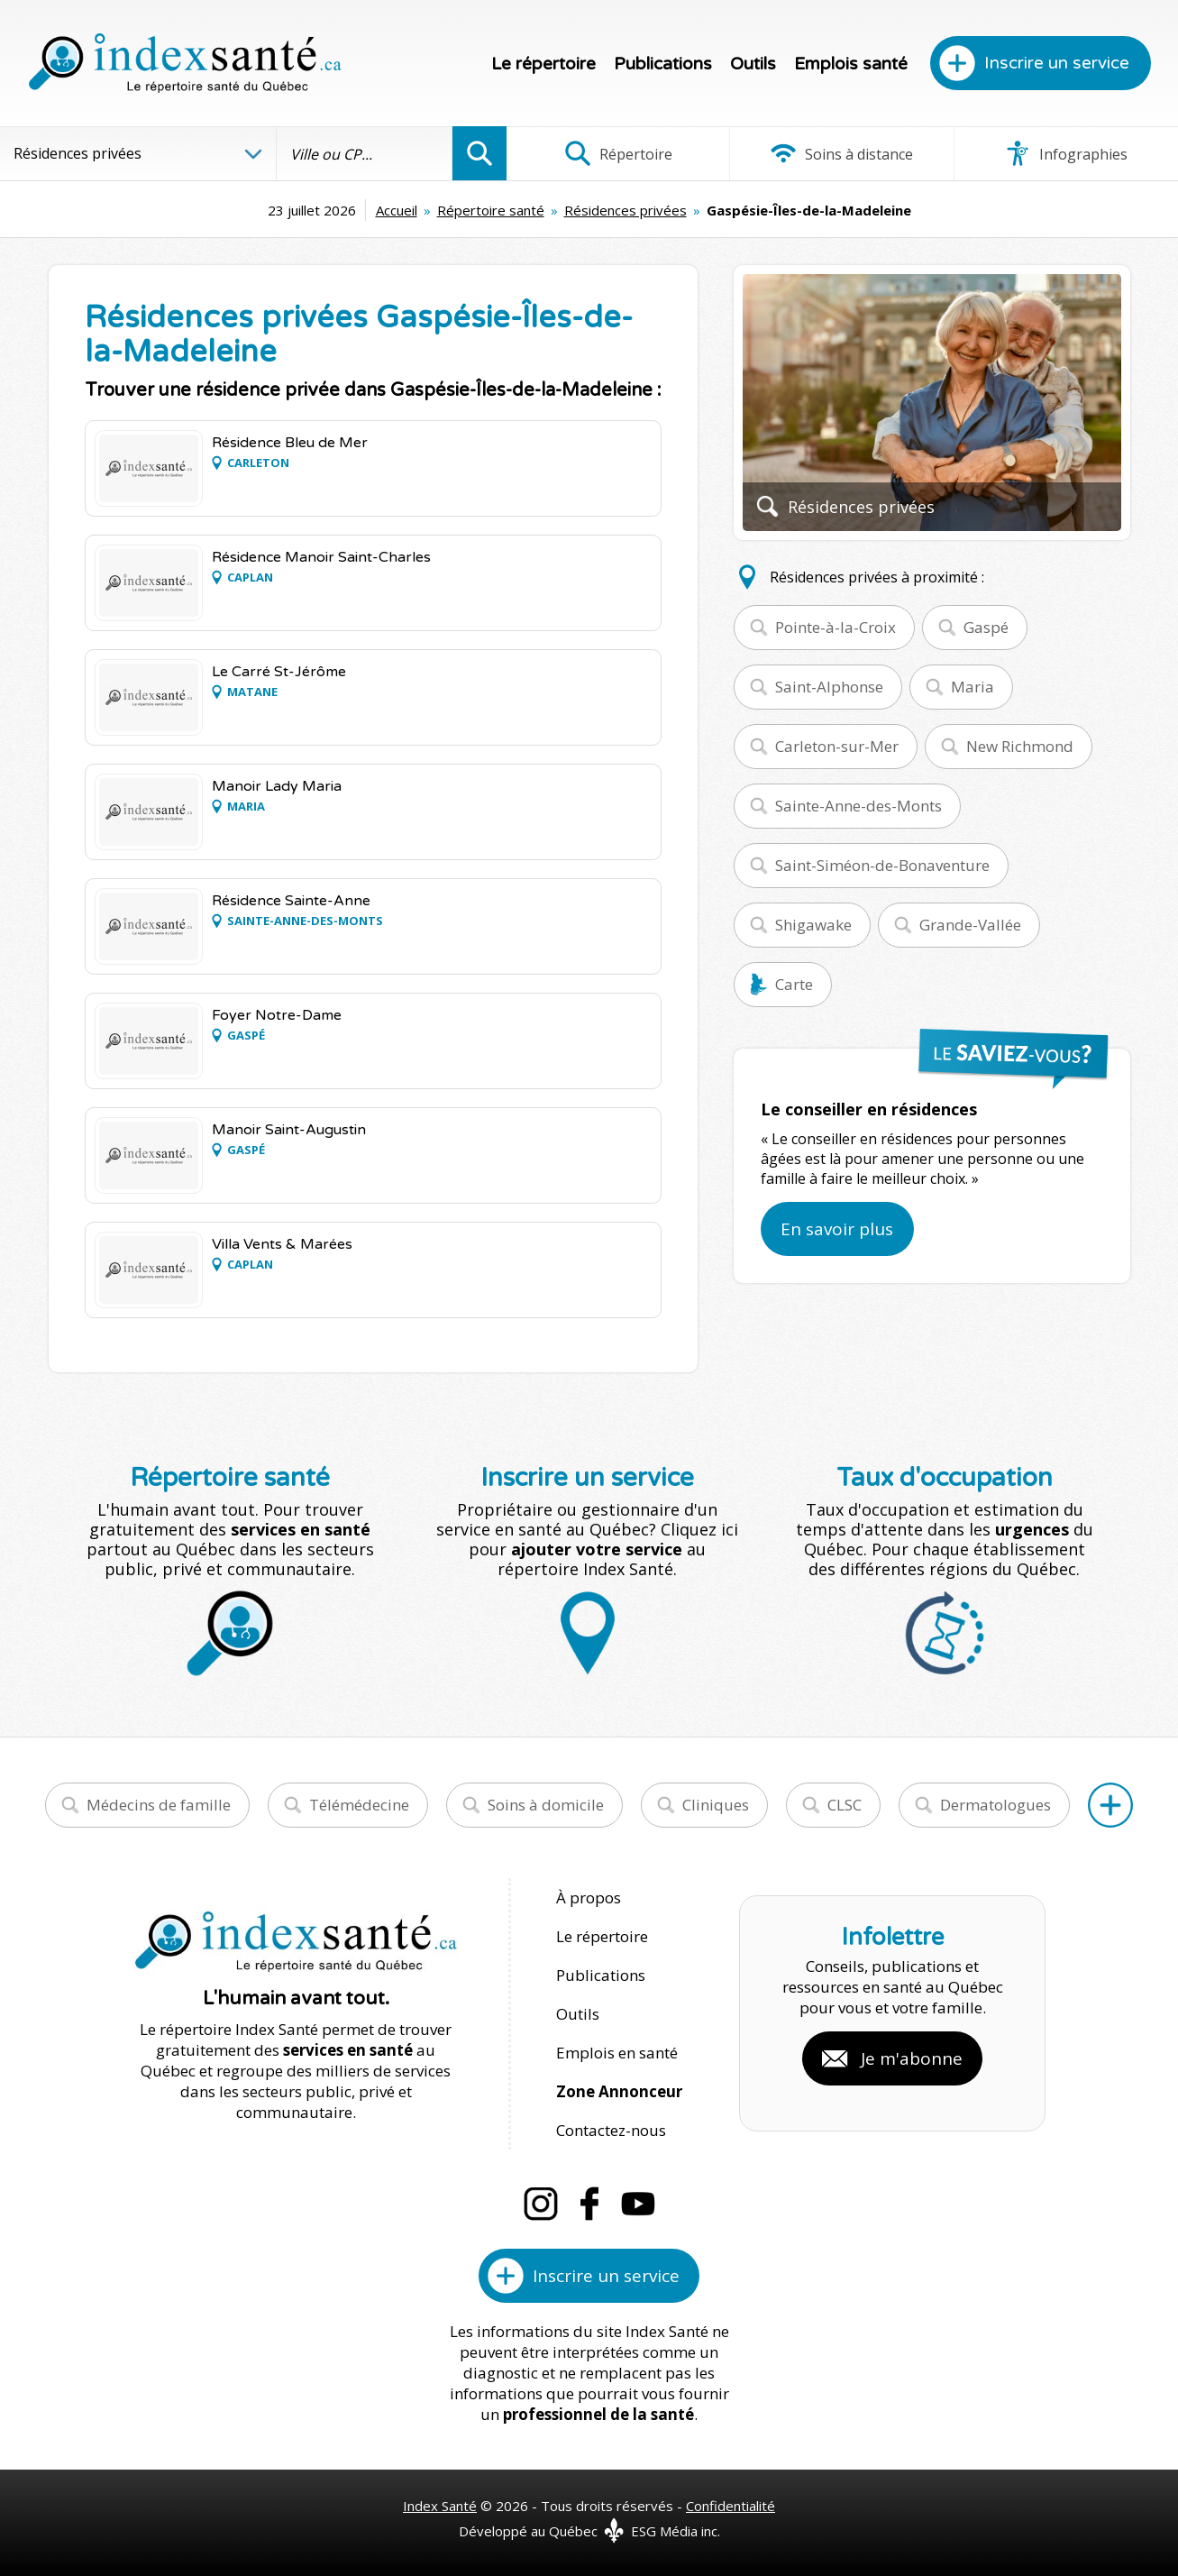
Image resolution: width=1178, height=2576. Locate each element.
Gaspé (986, 627)
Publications (663, 64)
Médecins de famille (159, 1804)
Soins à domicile (546, 1804)
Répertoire (618, 153)
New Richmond (1019, 746)
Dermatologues (995, 1804)
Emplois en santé (617, 2052)
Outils (753, 64)
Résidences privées (625, 210)
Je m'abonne (912, 2058)
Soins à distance (841, 153)
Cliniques (715, 1804)
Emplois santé (851, 64)
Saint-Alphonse (829, 686)
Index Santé (440, 2506)
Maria (972, 686)
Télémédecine (359, 1804)
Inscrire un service (1056, 63)
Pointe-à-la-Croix (835, 627)
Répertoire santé (490, 210)
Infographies (1066, 153)
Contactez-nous (611, 2130)
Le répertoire (543, 64)
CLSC (844, 1804)
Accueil (396, 210)
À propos (588, 1897)
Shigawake (813, 924)
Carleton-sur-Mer (837, 746)
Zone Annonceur (619, 2091)
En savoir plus (837, 1229)
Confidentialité (730, 2506)
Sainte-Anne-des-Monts (858, 805)
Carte (794, 984)
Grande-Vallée (970, 924)
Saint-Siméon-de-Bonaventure (882, 865)
